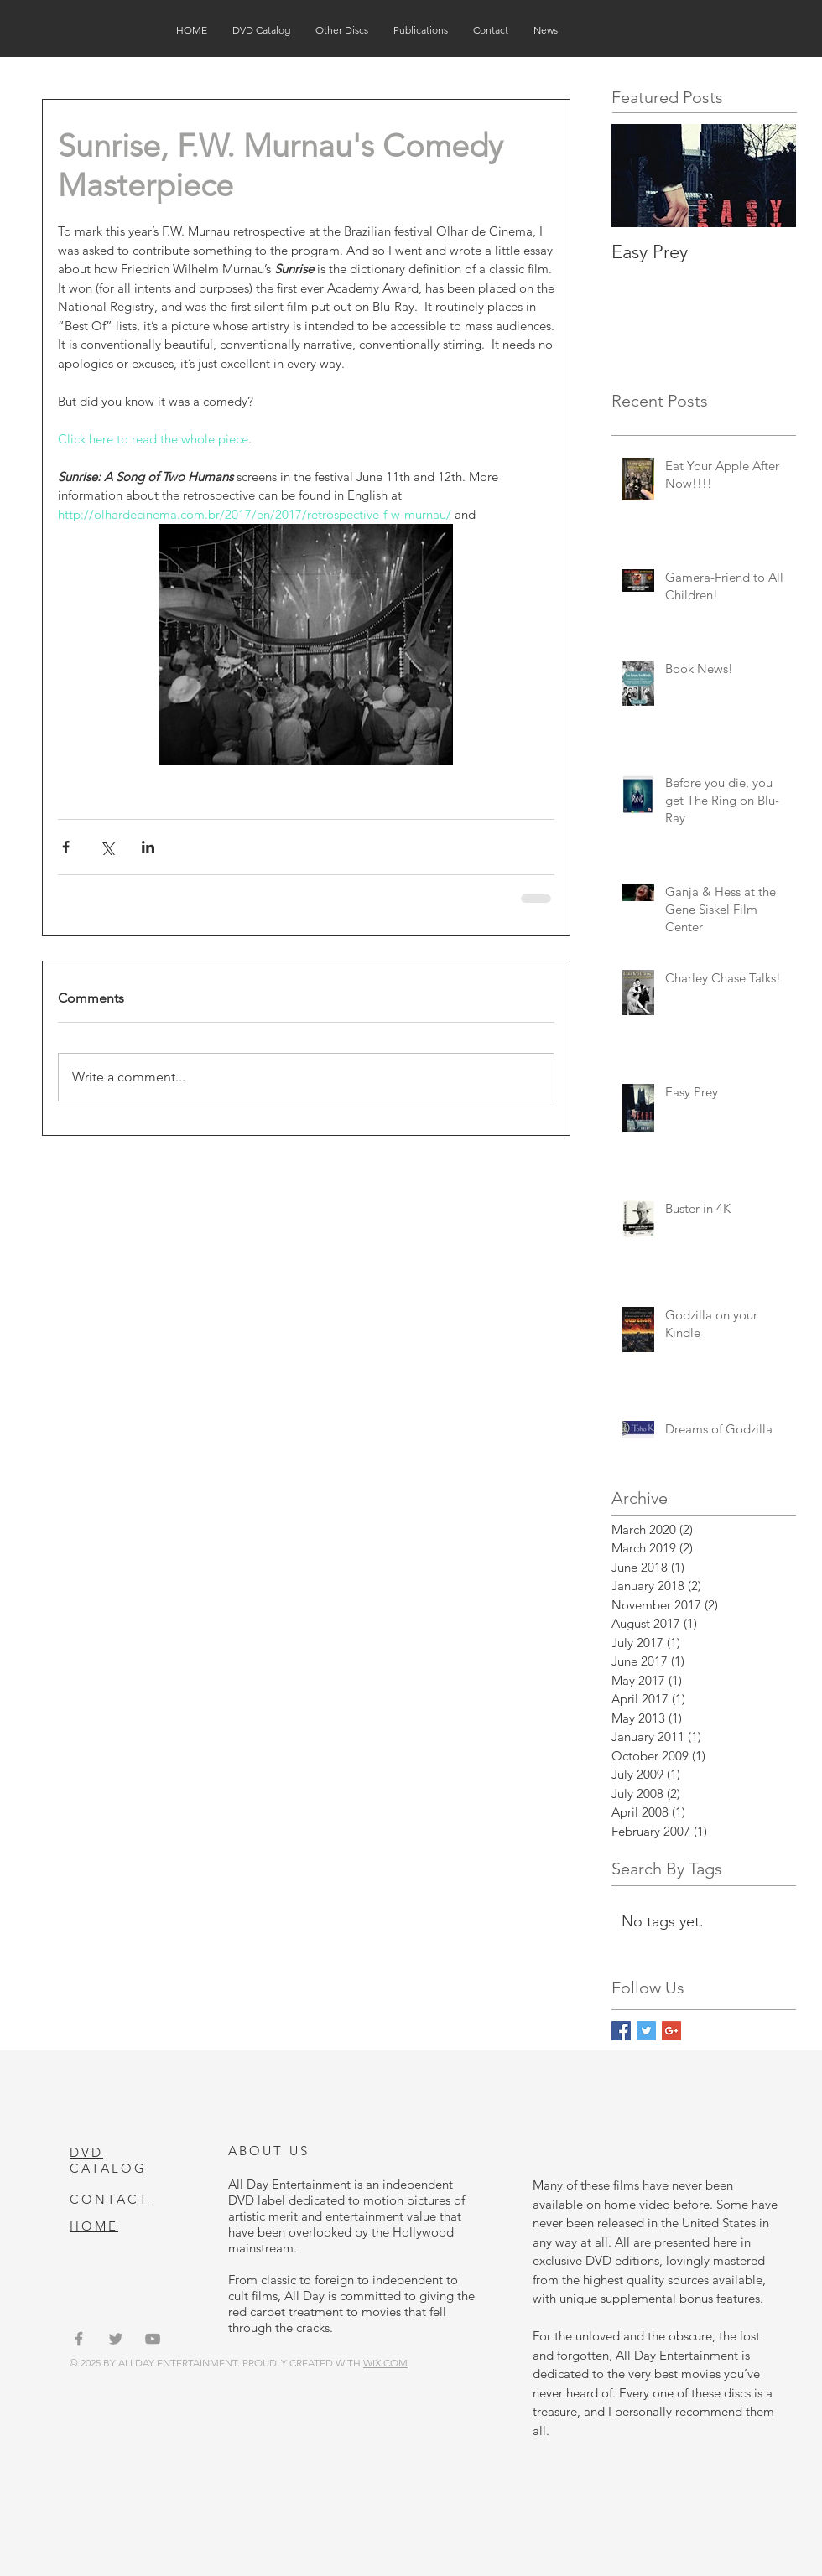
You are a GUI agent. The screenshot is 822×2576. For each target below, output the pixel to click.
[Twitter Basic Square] (646, 2030)
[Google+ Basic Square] (671, 2030)
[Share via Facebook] (66, 847)
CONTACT (109, 2199)
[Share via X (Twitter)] (107, 847)
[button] (261, 29)
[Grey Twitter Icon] (116, 2339)
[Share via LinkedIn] (148, 847)
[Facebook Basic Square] (621, 2030)
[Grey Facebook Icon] (79, 2339)
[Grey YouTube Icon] (152, 2339)
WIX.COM (385, 2362)
